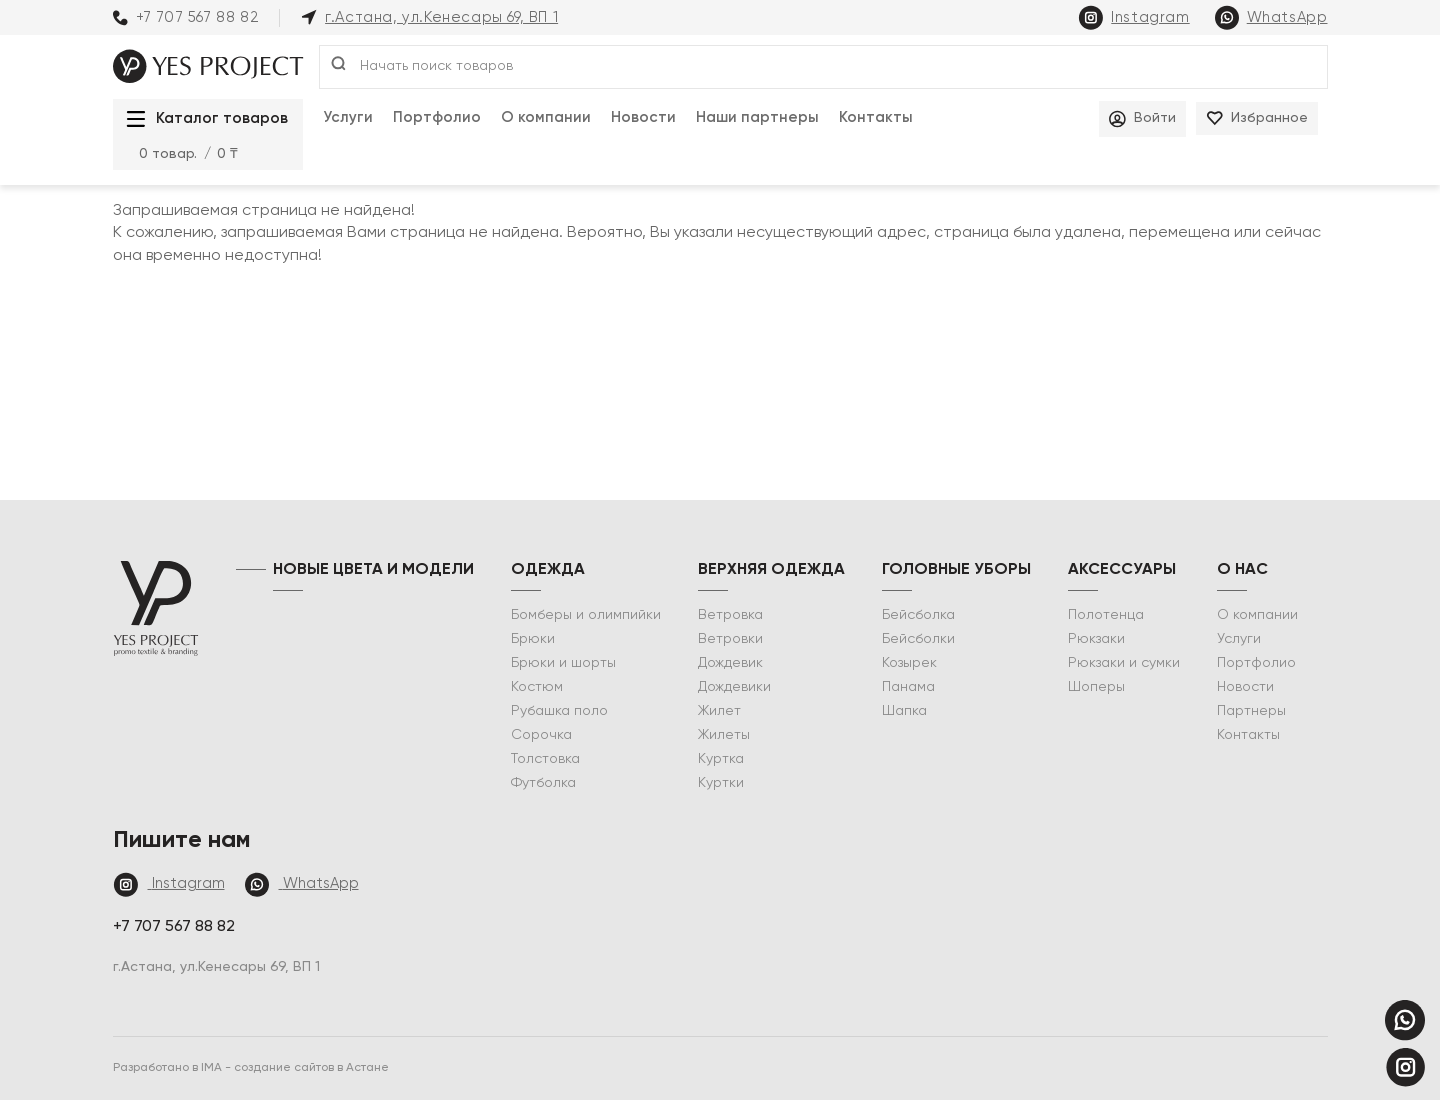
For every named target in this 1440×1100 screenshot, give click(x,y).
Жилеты (724, 735)
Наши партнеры (757, 117)
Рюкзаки (1096, 639)
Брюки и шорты (563, 663)
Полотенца (1106, 615)
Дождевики (734, 687)
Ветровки (730, 639)
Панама (908, 687)
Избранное (1257, 118)
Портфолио (437, 117)
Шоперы (1096, 687)
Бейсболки (918, 639)
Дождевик (730, 663)
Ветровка (730, 615)
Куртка (721, 759)
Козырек (909, 663)
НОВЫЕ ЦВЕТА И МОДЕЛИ (373, 570)
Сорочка (541, 735)
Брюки (533, 639)
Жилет (719, 711)
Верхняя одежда (771, 570)
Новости (643, 117)
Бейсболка (918, 615)
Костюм (537, 687)
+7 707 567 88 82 (186, 18)
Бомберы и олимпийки (586, 615)
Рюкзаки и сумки (1124, 663)
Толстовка (545, 759)
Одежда (548, 570)
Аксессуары (1122, 570)
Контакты (876, 117)
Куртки (721, 783)
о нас (1242, 570)
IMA (213, 1068)
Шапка (904, 711)
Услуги (348, 117)
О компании (546, 117)
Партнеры (1251, 711)
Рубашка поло (559, 711)
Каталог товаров (202, 119)
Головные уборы (956, 570)
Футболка (543, 783)
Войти (1142, 119)
